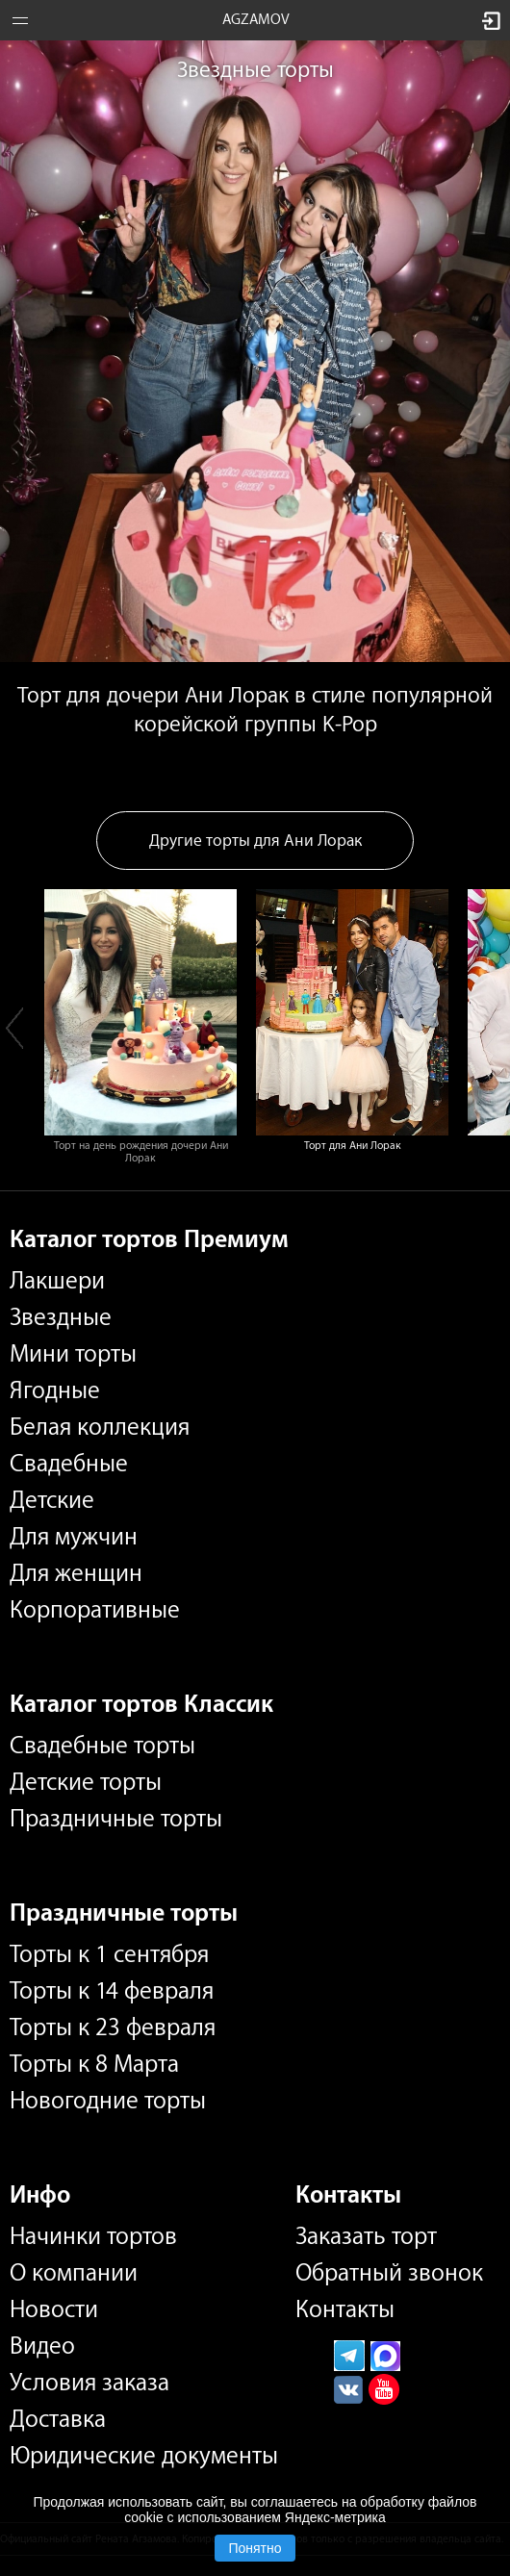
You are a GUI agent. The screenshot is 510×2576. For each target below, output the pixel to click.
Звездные (61, 1317)
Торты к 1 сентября (109, 1954)
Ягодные (55, 1390)
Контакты (345, 2309)
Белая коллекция (100, 1427)
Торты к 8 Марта (94, 2064)
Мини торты (73, 1353)
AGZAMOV (256, 20)
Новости (54, 2309)
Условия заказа (89, 2382)
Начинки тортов (93, 2236)
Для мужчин (74, 1536)
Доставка (58, 2419)
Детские (52, 1500)
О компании (74, 2272)
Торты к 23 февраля (113, 2027)
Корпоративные (95, 1609)
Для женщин (76, 1573)
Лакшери (57, 1280)
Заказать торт (366, 2236)
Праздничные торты (116, 1818)
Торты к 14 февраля (112, 1990)
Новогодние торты (108, 2100)
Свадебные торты (102, 1745)
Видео (42, 2346)
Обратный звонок (389, 2272)
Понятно (254, 2548)
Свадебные (69, 1463)
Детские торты (86, 1782)
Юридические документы (144, 2455)
